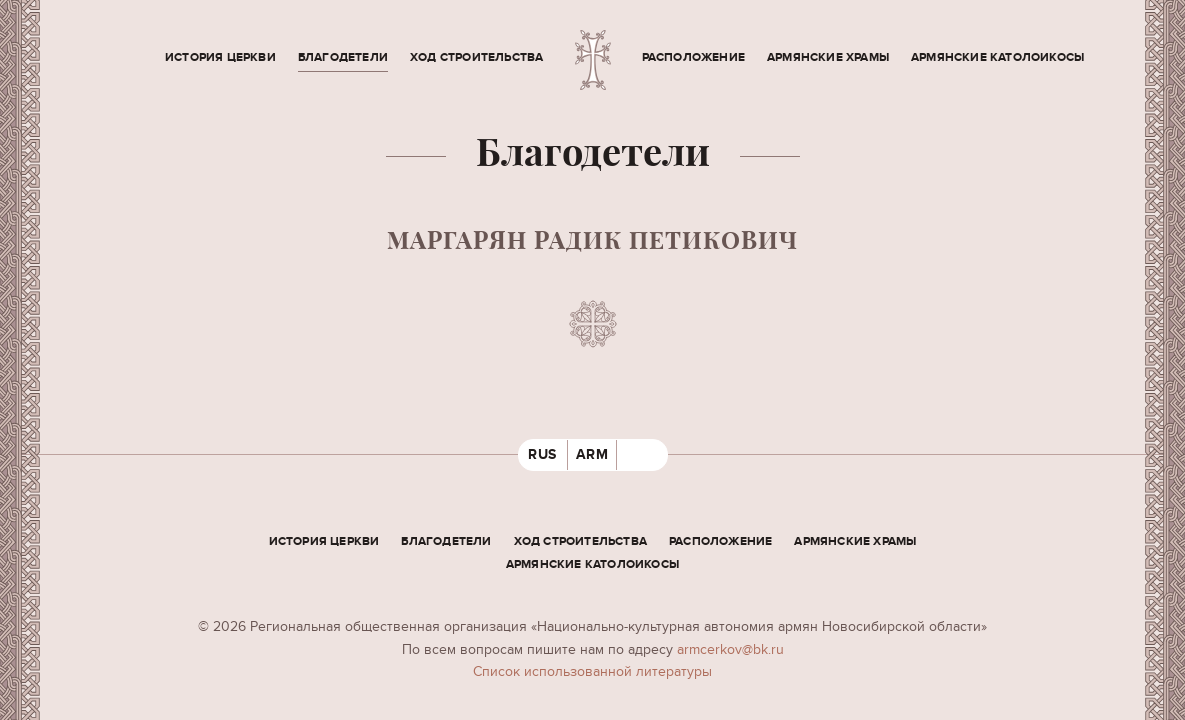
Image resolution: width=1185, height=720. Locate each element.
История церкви (220, 57)
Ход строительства (476, 57)
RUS (542, 454)
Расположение (693, 57)
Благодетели (343, 57)
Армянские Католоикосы (997, 57)
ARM (592, 454)
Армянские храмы (828, 57)
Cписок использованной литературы (592, 671)
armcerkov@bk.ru (730, 649)
